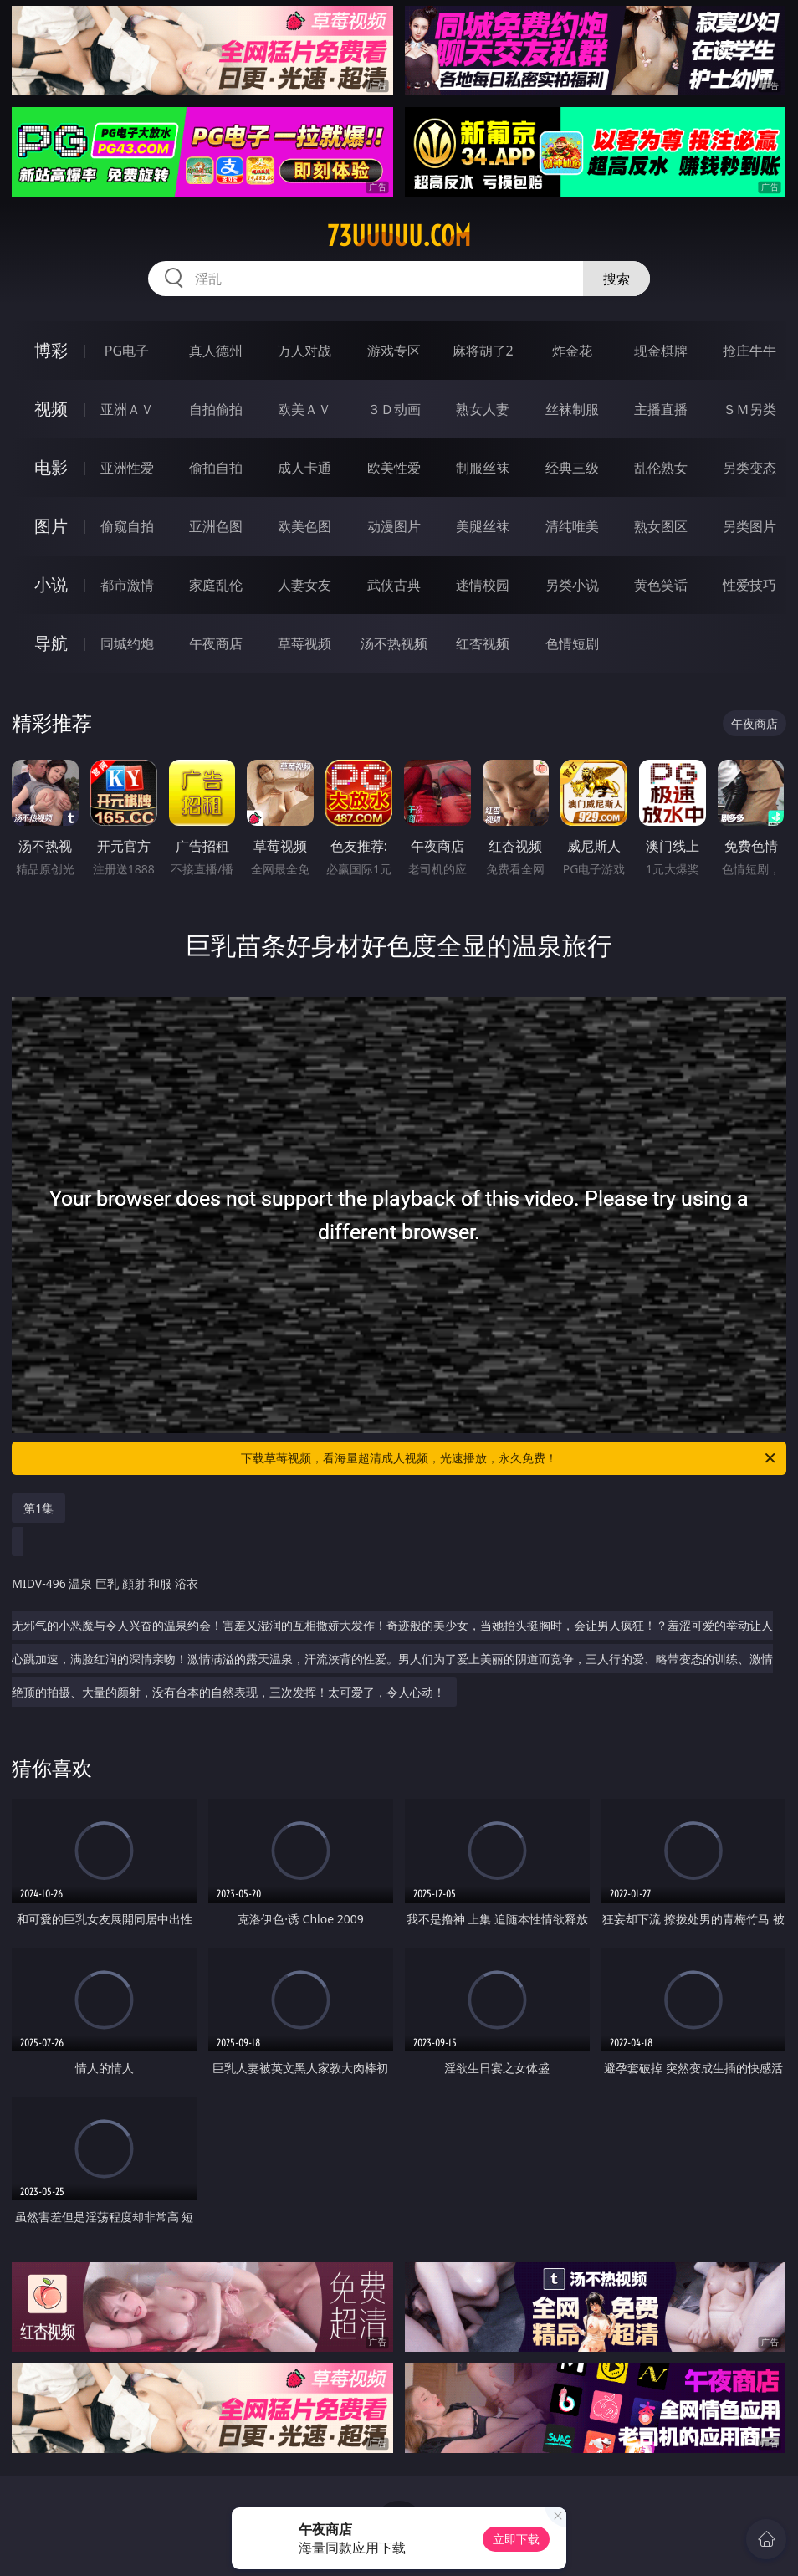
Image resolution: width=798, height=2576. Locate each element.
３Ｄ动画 (394, 409)
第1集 (38, 1508)
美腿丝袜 (482, 526)
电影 (51, 467)
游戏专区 (394, 350)
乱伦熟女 (661, 467)
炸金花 (572, 350)
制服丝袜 (482, 467)
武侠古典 (394, 585)
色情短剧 (572, 643)
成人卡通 (304, 467)
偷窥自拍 (127, 526)
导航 (51, 643)
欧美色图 (304, 526)
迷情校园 (482, 585)
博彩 (51, 350)
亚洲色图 (216, 526)
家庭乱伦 (216, 585)
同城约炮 (127, 643)
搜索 (616, 278)
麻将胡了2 (483, 350)
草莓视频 (304, 643)
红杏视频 (482, 643)
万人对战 (304, 350)
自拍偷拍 (216, 409)
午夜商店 (216, 643)
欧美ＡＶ (304, 409)
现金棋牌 (661, 350)
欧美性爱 (394, 467)
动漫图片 (394, 526)
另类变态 (749, 467)
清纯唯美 (572, 526)
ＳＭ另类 (749, 409)
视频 (51, 408)
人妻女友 (304, 585)
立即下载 (516, 2539)
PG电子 (127, 350)
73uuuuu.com (399, 236)
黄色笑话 (661, 585)
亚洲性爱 (127, 467)
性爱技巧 (749, 585)
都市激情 (127, 585)
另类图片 (749, 526)
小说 (51, 584)
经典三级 (572, 467)
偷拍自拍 (216, 467)
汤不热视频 (394, 643)
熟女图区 (661, 526)
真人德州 (216, 350)
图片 (51, 526)
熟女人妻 (482, 409)
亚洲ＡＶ (127, 409)
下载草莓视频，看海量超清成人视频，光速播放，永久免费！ (509, 1458)
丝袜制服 (572, 409)
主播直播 (661, 409)
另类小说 (572, 585)
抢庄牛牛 (749, 350)
